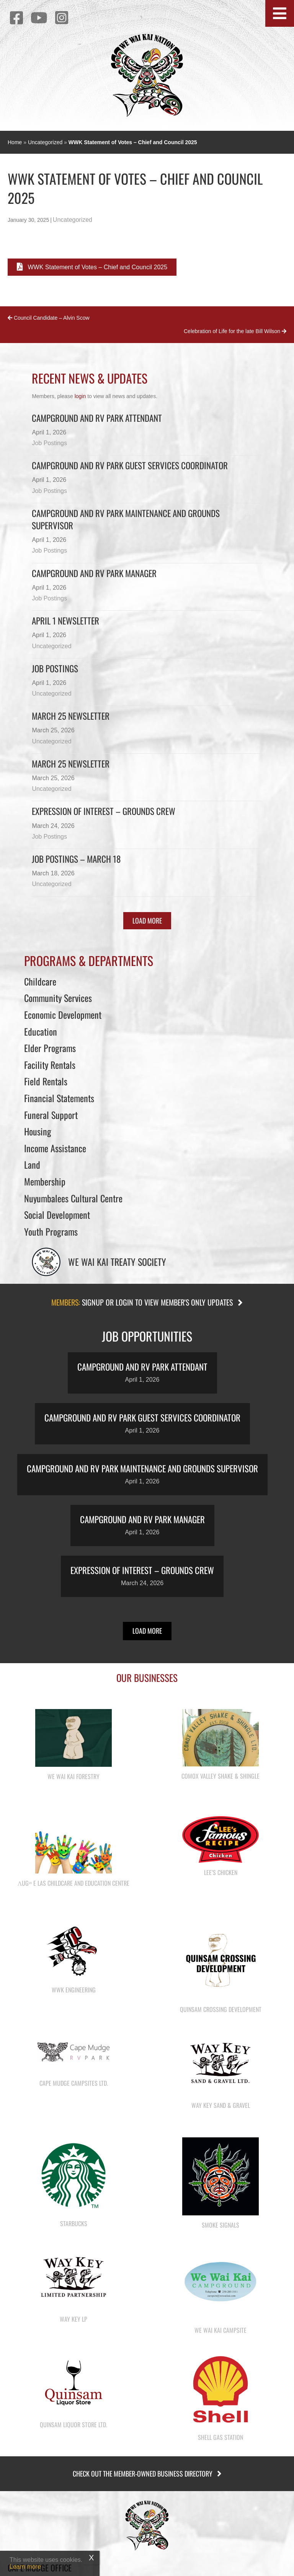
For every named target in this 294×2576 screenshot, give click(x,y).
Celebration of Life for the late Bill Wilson (235, 331)
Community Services (58, 998)
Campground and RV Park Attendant (97, 417)
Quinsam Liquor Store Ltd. (73, 2424)
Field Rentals (45, 1081)
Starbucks (73, 2223)
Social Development (57, 1214)
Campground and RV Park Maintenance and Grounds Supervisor (126, 519)
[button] (279, 13)
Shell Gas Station (220, 2437)
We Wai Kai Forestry (73, 1776)
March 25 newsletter (70, 763)
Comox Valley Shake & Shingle (220, 1776)
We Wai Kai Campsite (220, 2330)
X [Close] (91, 2557)
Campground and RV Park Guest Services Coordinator (130, 465)
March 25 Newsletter (70, 715)
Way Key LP (73, 2319)
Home (15, 142)
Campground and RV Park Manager (94, 573)
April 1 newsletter (65, 620)
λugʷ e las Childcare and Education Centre (74, 1883)
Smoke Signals (220, 2225)
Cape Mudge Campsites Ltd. (73, 2083)
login (80, 396)
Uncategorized (45, 142)
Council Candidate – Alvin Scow (49, 318)
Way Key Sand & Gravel (220, 2105)
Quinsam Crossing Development (220, 2009)
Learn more (25, 2566)
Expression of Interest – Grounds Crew (103, 811)
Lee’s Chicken (220, 1872)
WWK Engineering (74, 1989)
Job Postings (49, 443)
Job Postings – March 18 (76, 858)
